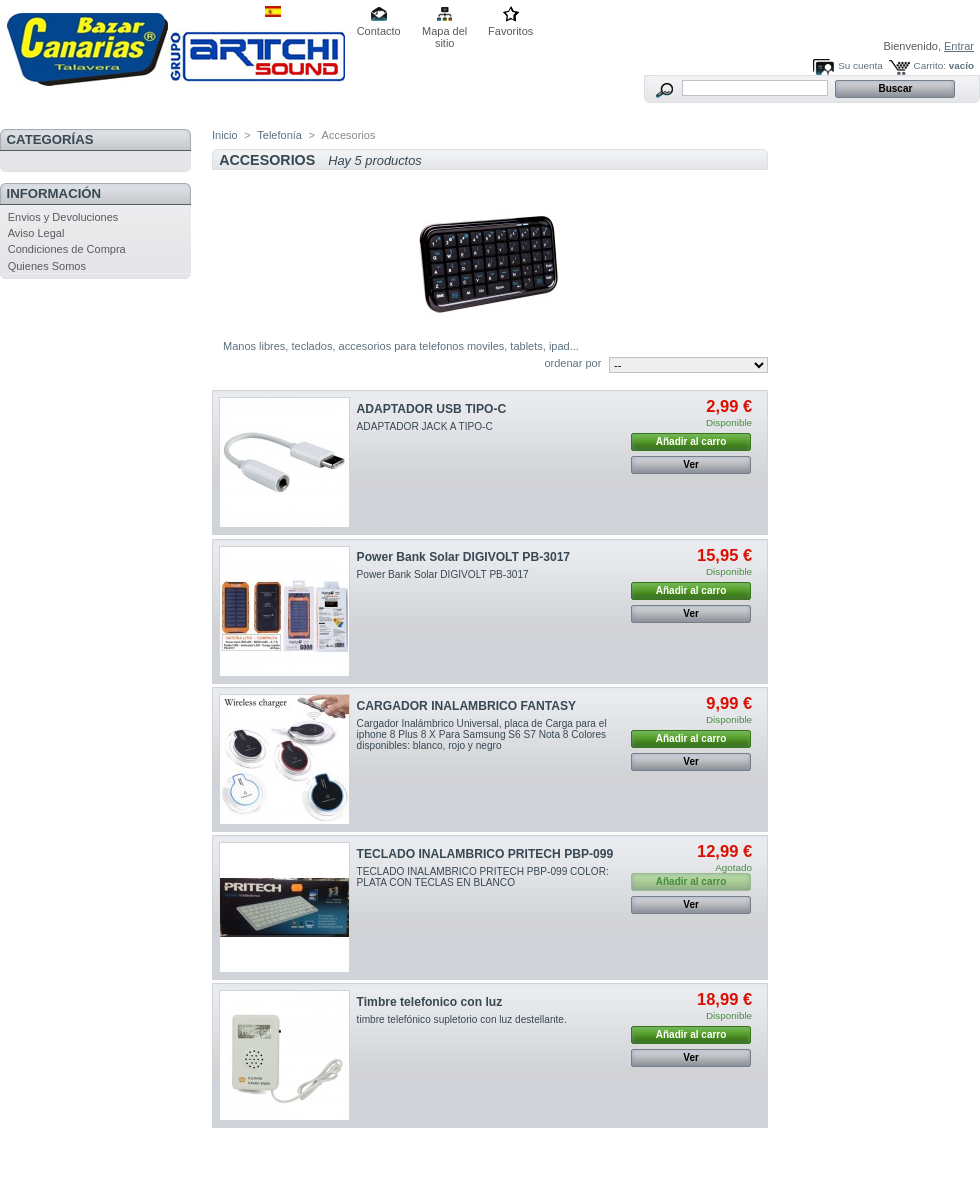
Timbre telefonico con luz (430, 1002)
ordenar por (572, 363)
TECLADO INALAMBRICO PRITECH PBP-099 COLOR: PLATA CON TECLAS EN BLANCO (483, 877)
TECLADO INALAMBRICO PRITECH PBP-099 (485, 854)
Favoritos (510, 31)
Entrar (959, 46)
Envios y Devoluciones (63, 217)
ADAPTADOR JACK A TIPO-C (425, 426)
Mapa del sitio (444, 32)
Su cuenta (860, 65)
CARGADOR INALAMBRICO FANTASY (466, 706)
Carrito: (930, 65)
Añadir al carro (691, 441)
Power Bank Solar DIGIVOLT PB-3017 (464, 557)
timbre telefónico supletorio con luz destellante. (462, 1019)
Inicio (225, 135)
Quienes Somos (47, 266)
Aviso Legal (36, 233)
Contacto (379, 31)
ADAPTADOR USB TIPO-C (432, 409)
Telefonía (279, 135)
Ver (691, 464)
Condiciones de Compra (67, 249)
